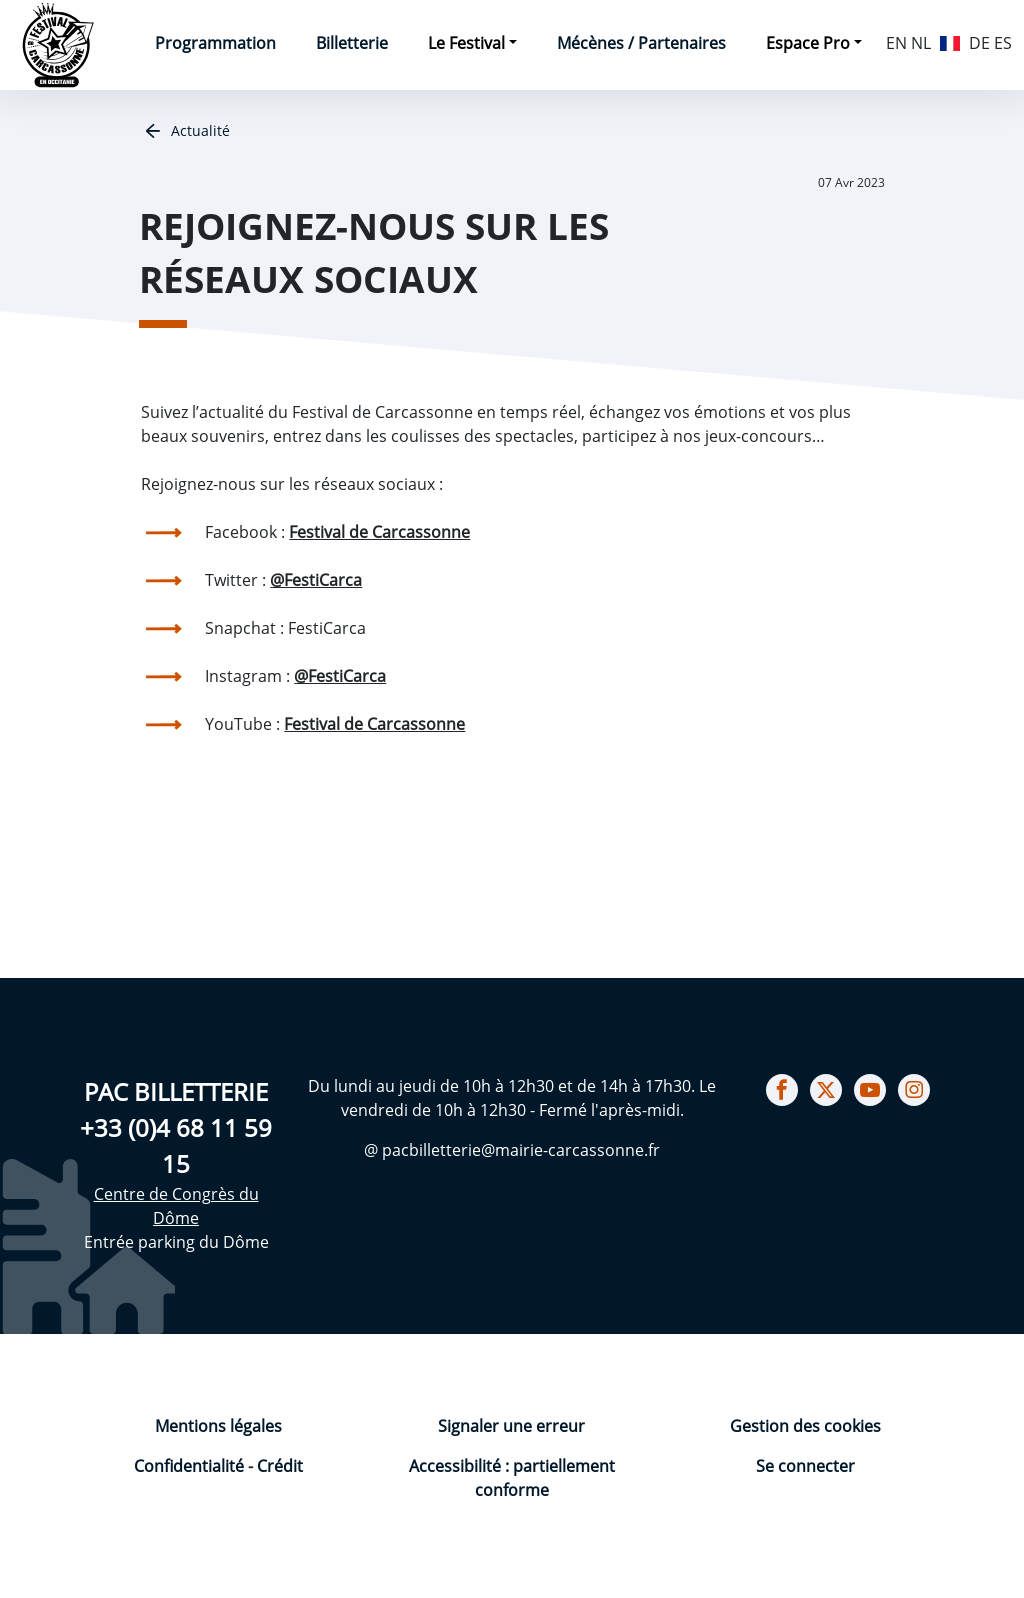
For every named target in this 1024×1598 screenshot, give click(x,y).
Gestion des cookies (805, 1426)
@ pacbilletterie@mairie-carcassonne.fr (512, 1150)
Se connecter (805, 1466)
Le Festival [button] (466, 43)
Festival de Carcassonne (379, 532)
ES (1003, 43)
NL (921, 43)
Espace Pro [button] (808, 43)
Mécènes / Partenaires (641, 43)
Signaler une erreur (511, 1426)
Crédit (280, 1466)
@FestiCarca (316, 580)
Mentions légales (218, 1426)
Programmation (215, 43)
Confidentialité (191, 1466)
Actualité (198, 130)
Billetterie (352, 43)
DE (979, 43)
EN (896, 43)
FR (950, 41)
